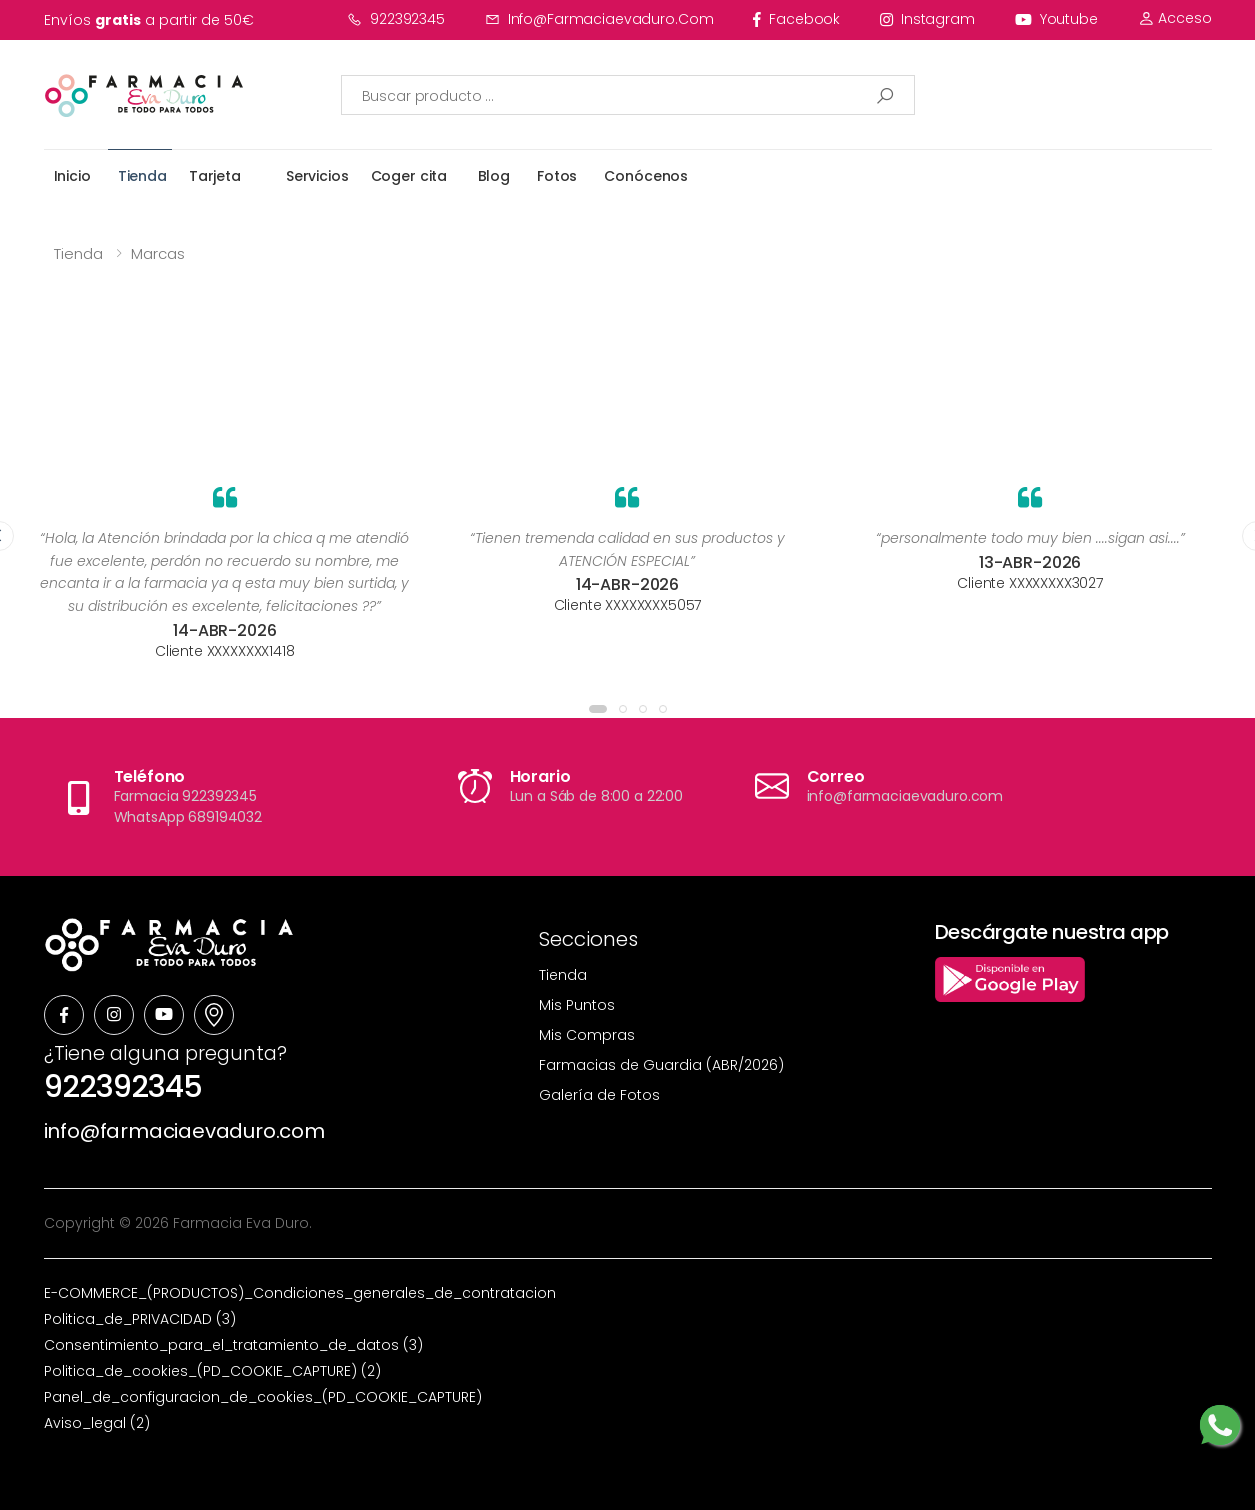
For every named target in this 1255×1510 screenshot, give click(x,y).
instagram (927, 19)
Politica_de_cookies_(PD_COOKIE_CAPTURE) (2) (212, 1371)
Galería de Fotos (599, 1095)
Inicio (72, 176)
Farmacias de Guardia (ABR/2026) (661, 1065)
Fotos (557, 176)
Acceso (1175, 18)
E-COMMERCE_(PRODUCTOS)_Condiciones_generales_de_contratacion (300, 1293)
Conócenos (646, 176)
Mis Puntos (577, 1005)
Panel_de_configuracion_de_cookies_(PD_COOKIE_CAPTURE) (263, 1397)
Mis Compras (587, 1035)
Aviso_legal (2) (97, 1423)
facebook (796, 19)
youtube (1056, 19)
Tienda (142, 176)
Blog (494, 176)
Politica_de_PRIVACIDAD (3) (140, 1319)
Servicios (317, 176)
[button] (598, 709)
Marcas (158, 253)
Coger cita (409, 176)
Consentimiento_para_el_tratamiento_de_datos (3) (233, 1345)
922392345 (396, 19)
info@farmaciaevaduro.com (599, 19)
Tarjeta (215, 176)
